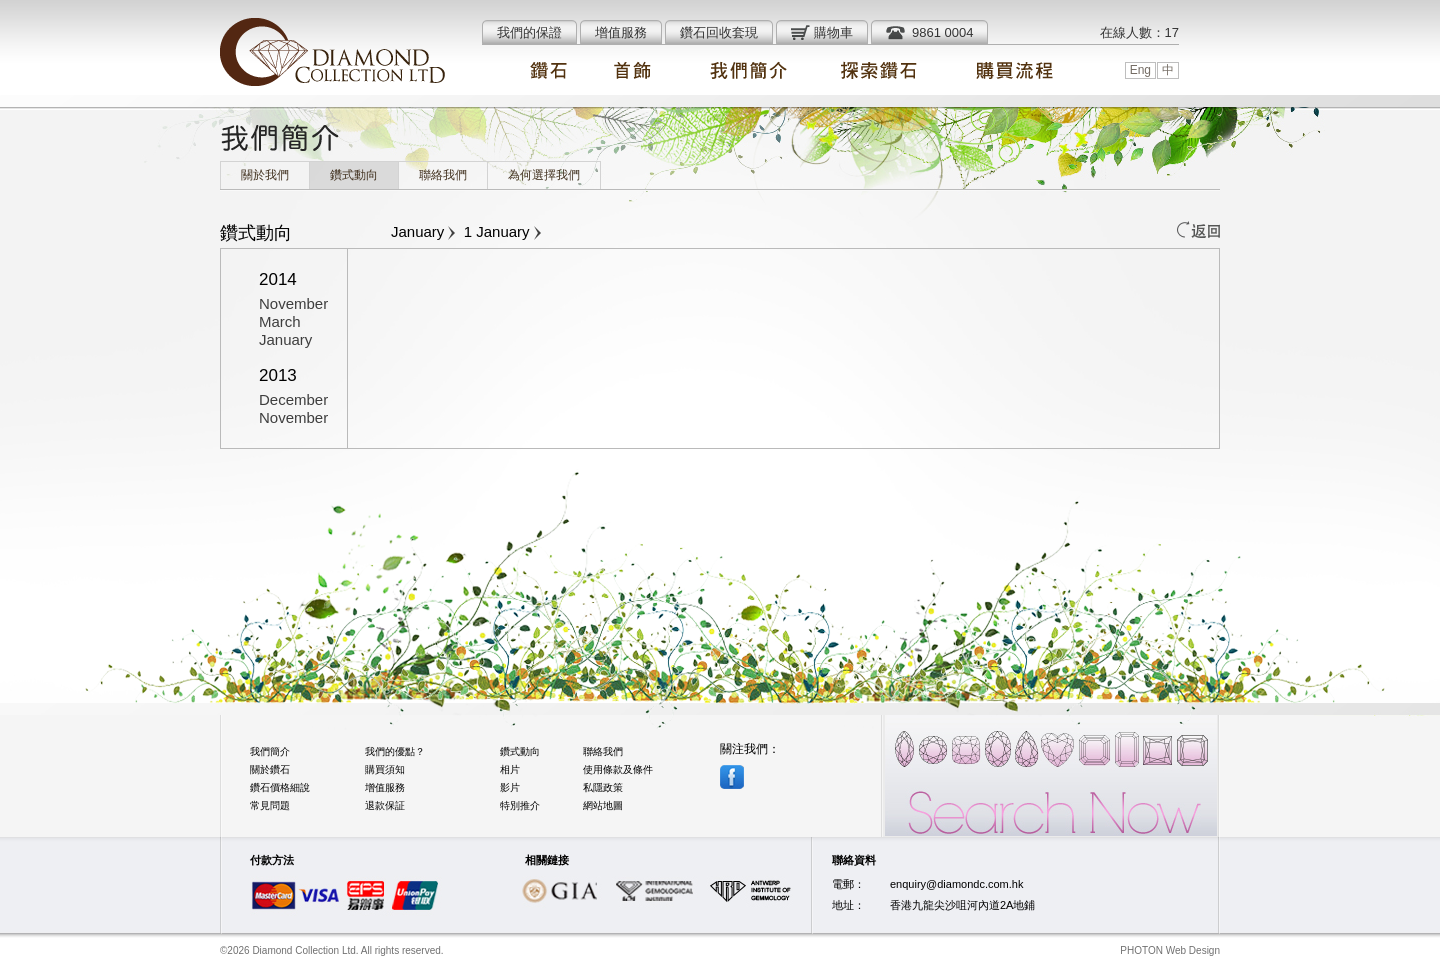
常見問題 (270, 805)
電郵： (848, 884)
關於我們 (265, 175)
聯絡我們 (443, 175)
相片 (510, 769)
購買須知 (385, 769)
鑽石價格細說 (280, 787)
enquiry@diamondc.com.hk (956, 884)
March (280, 321)
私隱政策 (603, 787)
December (293, 399)
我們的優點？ (395, 751)
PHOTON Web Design (1170, 950)
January (285, 339)
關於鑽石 (270, 769)
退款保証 (385, 805)
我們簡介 (270, 751)
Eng (1140, 70)
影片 (510, 787)
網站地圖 (603, 805)
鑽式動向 (354, 175)
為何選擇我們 (544, 175)
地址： (848, 905)
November (293, 303)
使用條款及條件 (618, 769)
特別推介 (520, 805)
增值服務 (385, 787)
